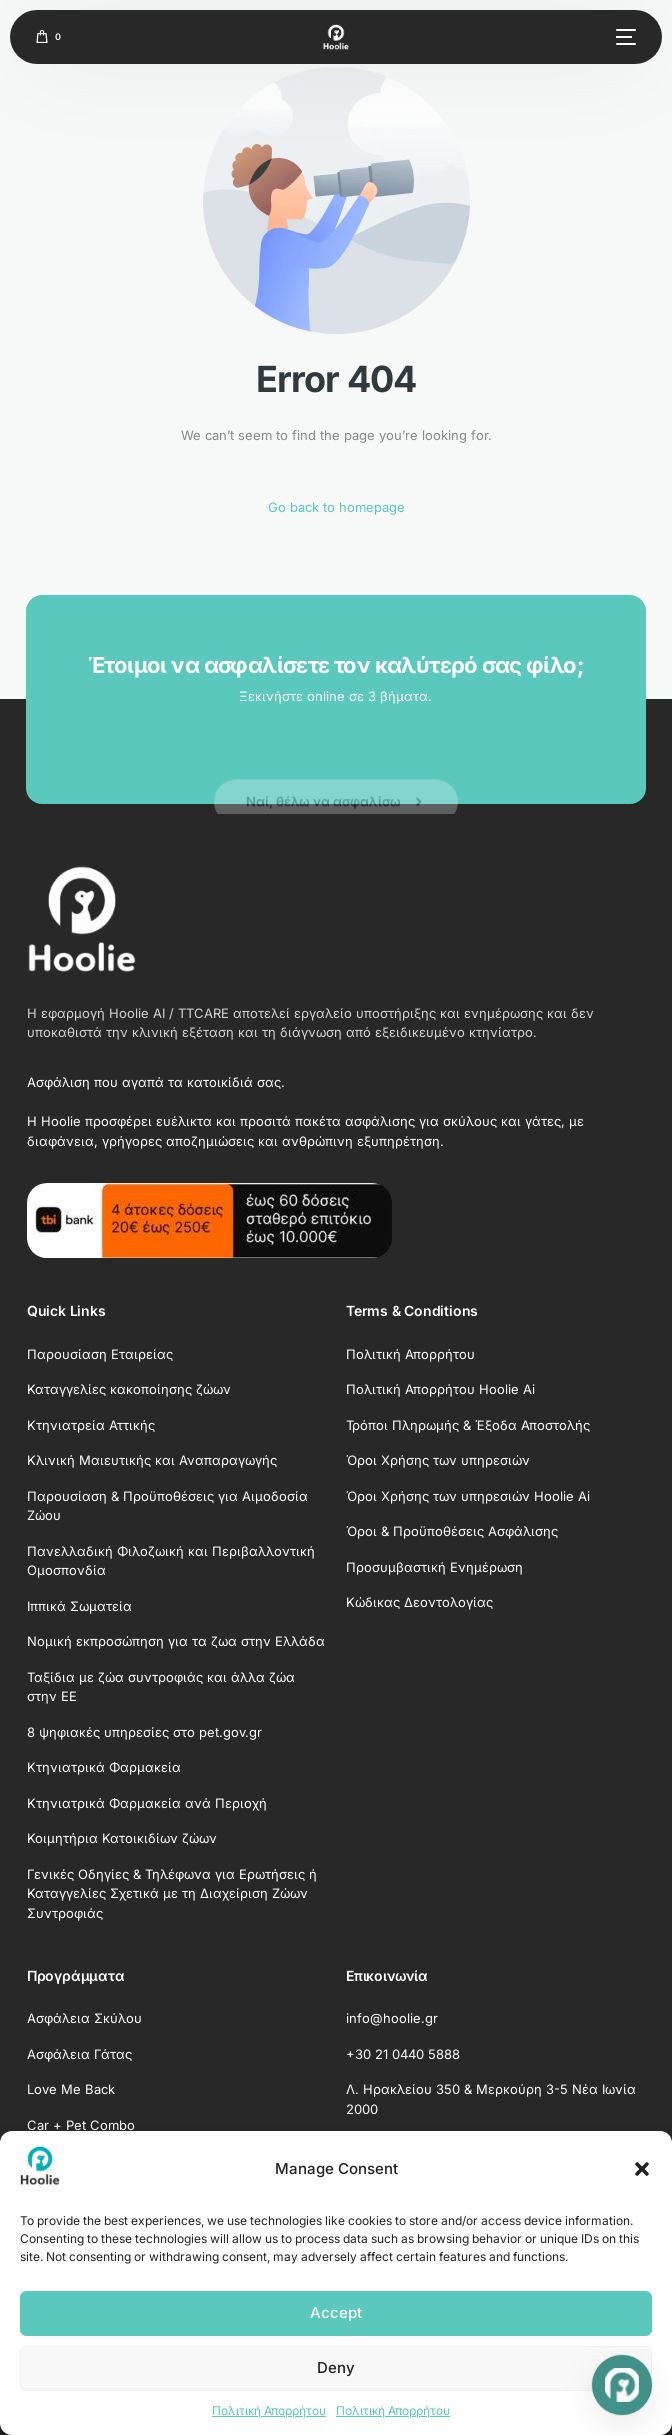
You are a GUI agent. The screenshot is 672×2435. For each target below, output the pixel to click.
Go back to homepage (336, 507)
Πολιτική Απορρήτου (269, 2410)
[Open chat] (622, 2385)
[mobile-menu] (623, 37)
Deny (336, 2367)
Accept (336, 2312)
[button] (642, 2169)
